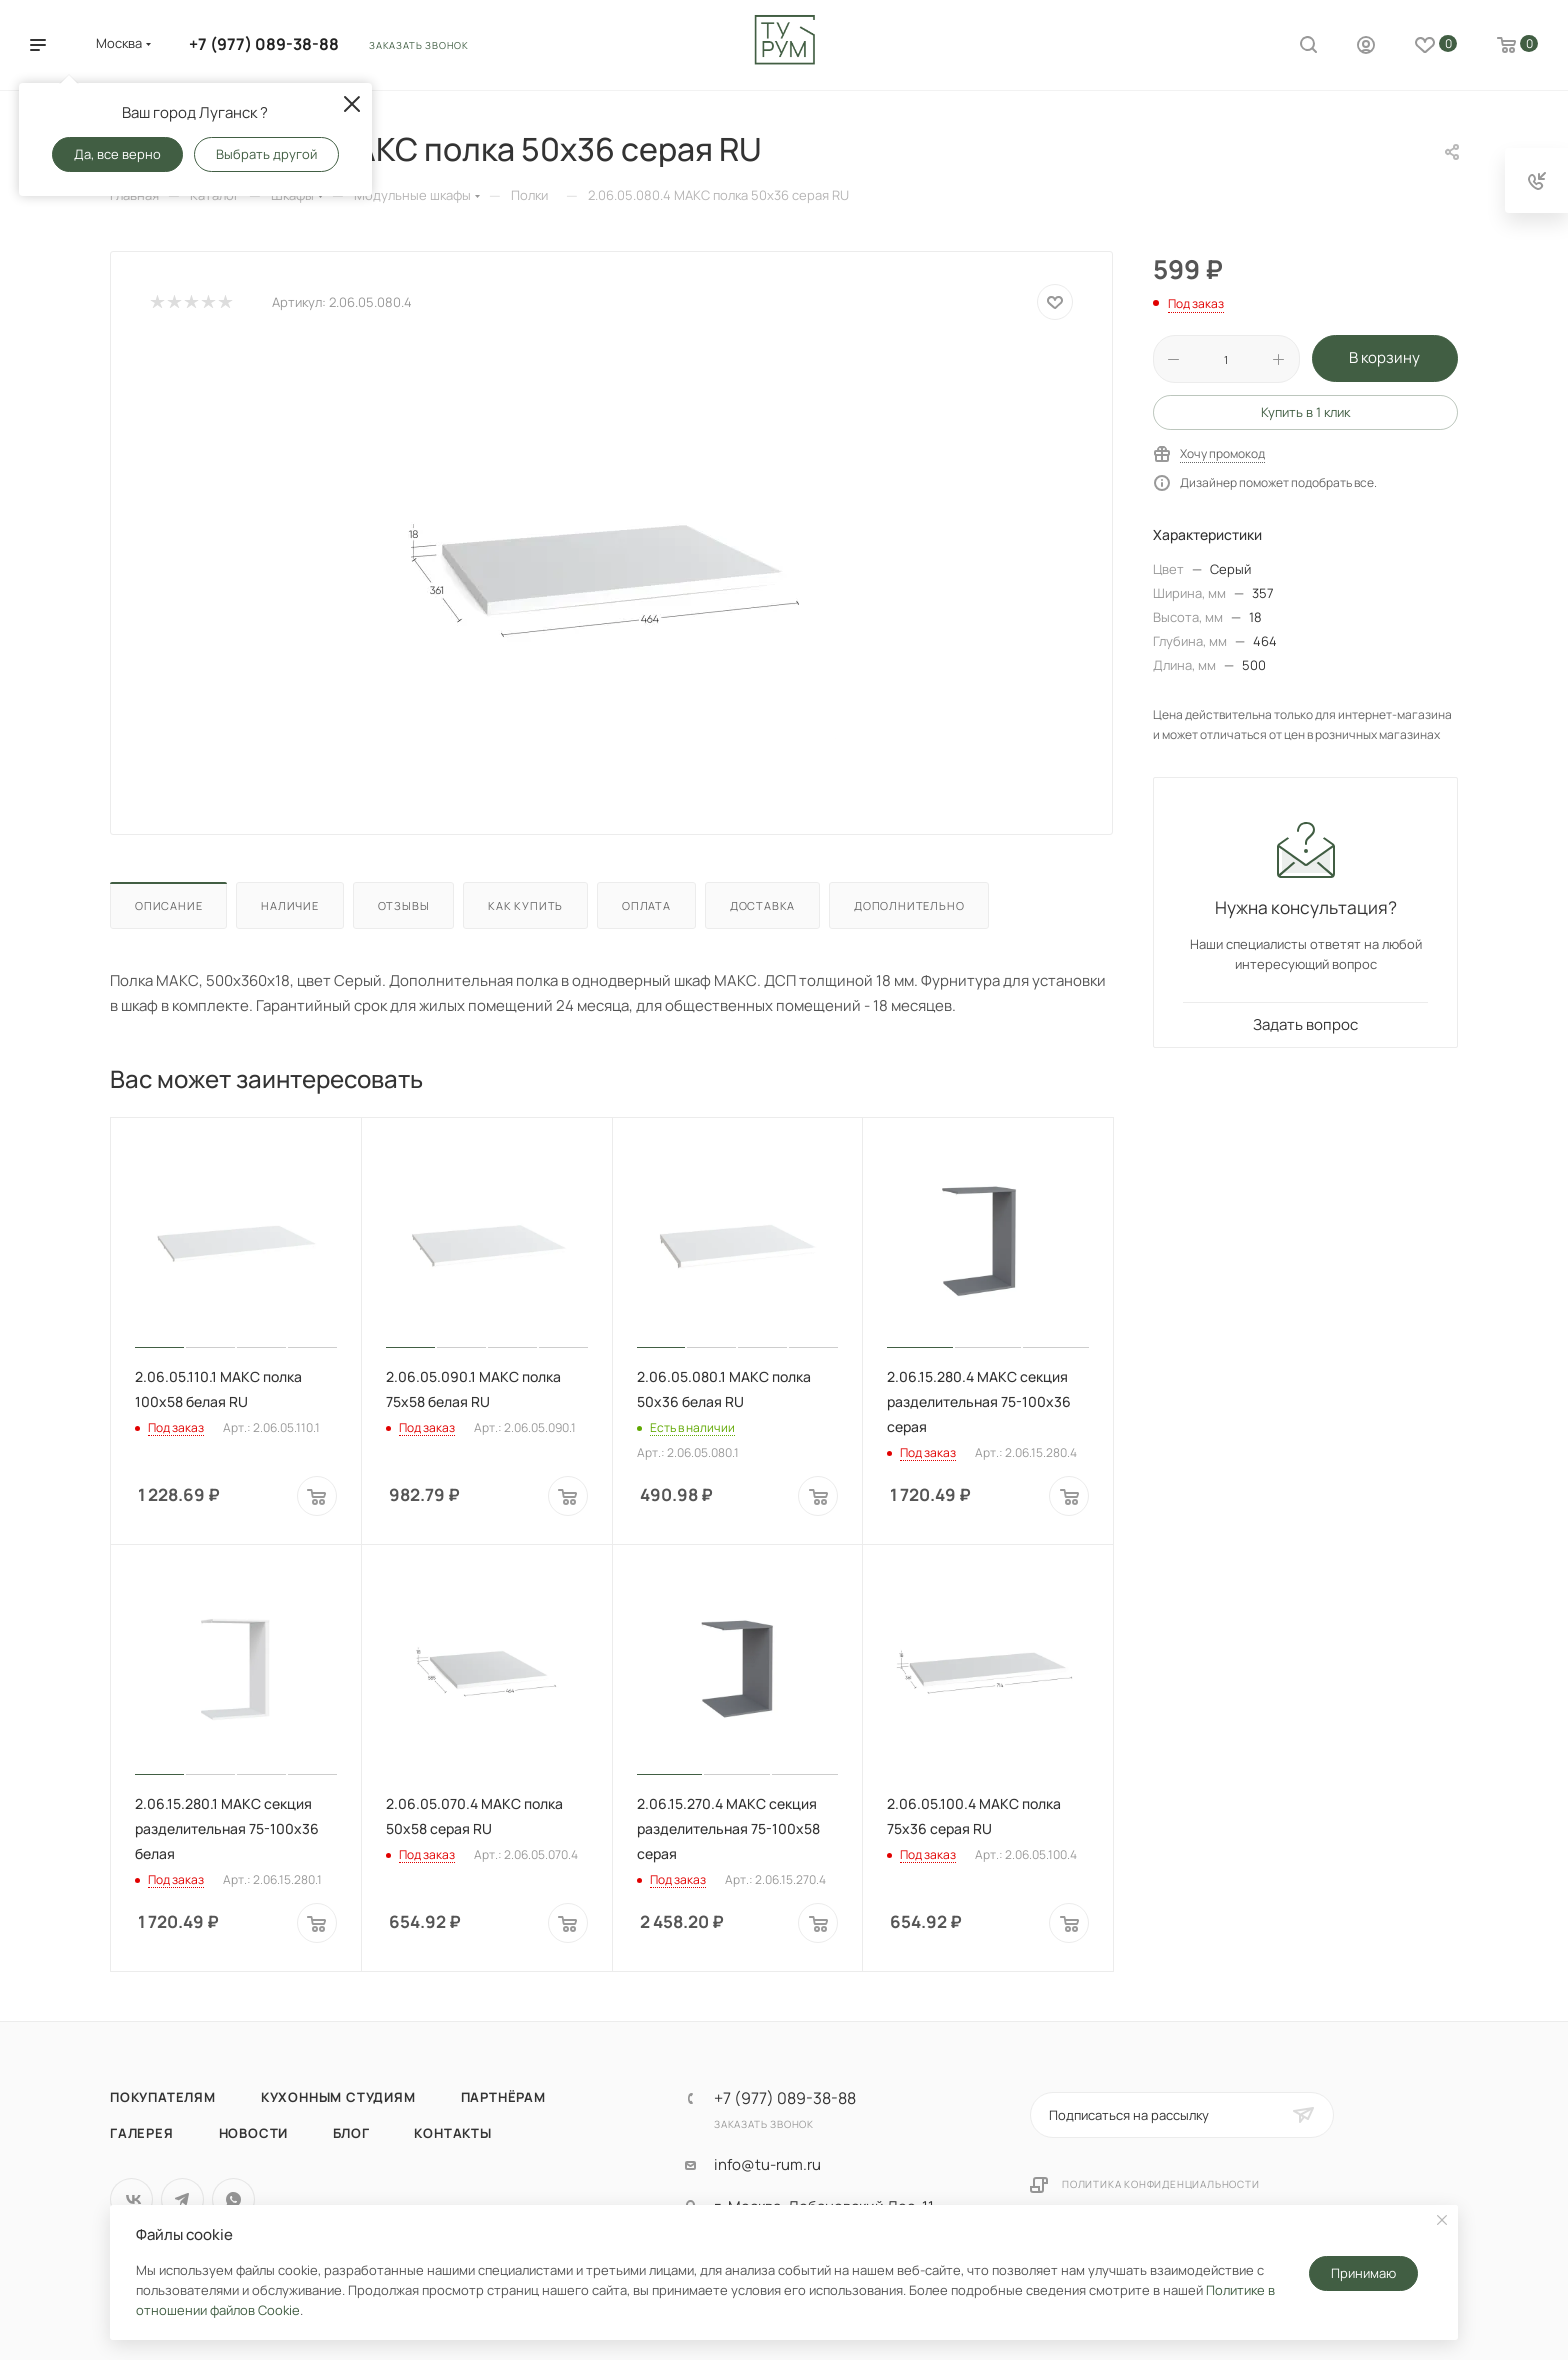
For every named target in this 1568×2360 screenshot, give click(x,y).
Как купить (525, 905)
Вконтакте (131, 2199)
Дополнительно (909, 905)
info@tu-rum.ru (767, 2165)
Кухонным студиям (338, 2097)
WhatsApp (233, 2199)
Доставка (762, 905)
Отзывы (404, 905)
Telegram (182, 2199)
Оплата (646, 905)
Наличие (290, 905)
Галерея (142, 2133)
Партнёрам (503, 2097)
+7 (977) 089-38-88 (264, 44)
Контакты (452, 2133)
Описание (168, 905)
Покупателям (163, 2097)
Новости (254, 2133)
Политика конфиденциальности (1161, 2184)
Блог (351, 2133)
